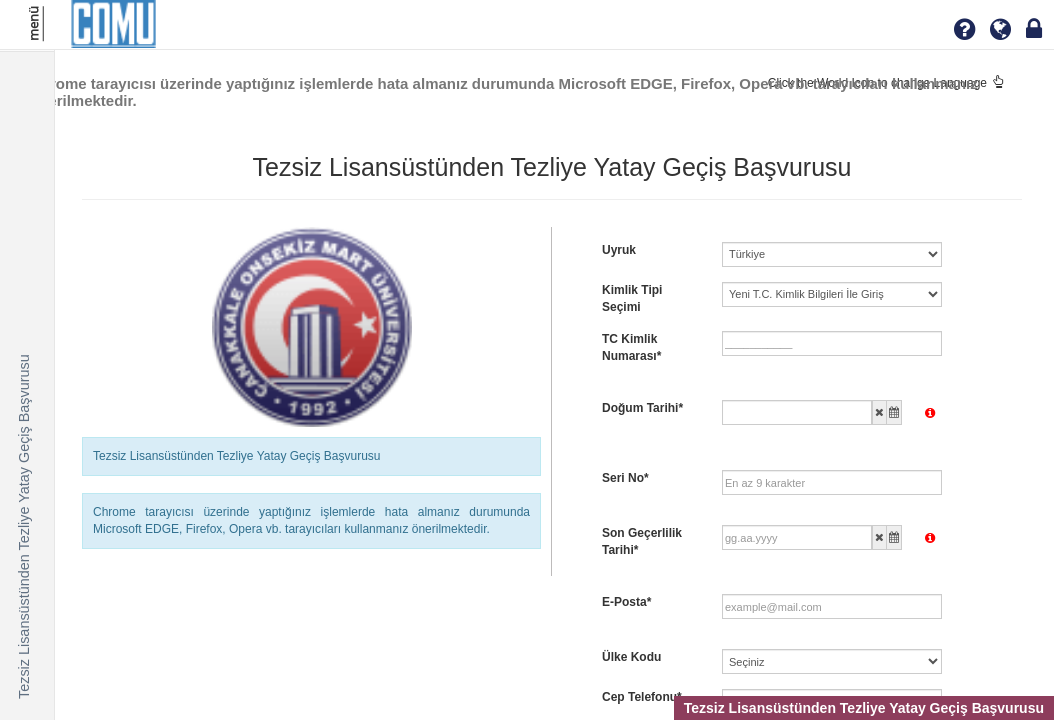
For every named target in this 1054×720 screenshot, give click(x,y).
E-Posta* (626, 602)
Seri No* (625, 478)
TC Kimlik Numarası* (631, 347)
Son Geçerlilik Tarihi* (642, 541)
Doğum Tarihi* (642, 408)
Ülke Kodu (631, 657)
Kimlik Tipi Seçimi (632, 298)
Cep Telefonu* (642, 697)
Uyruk (619, 250)
